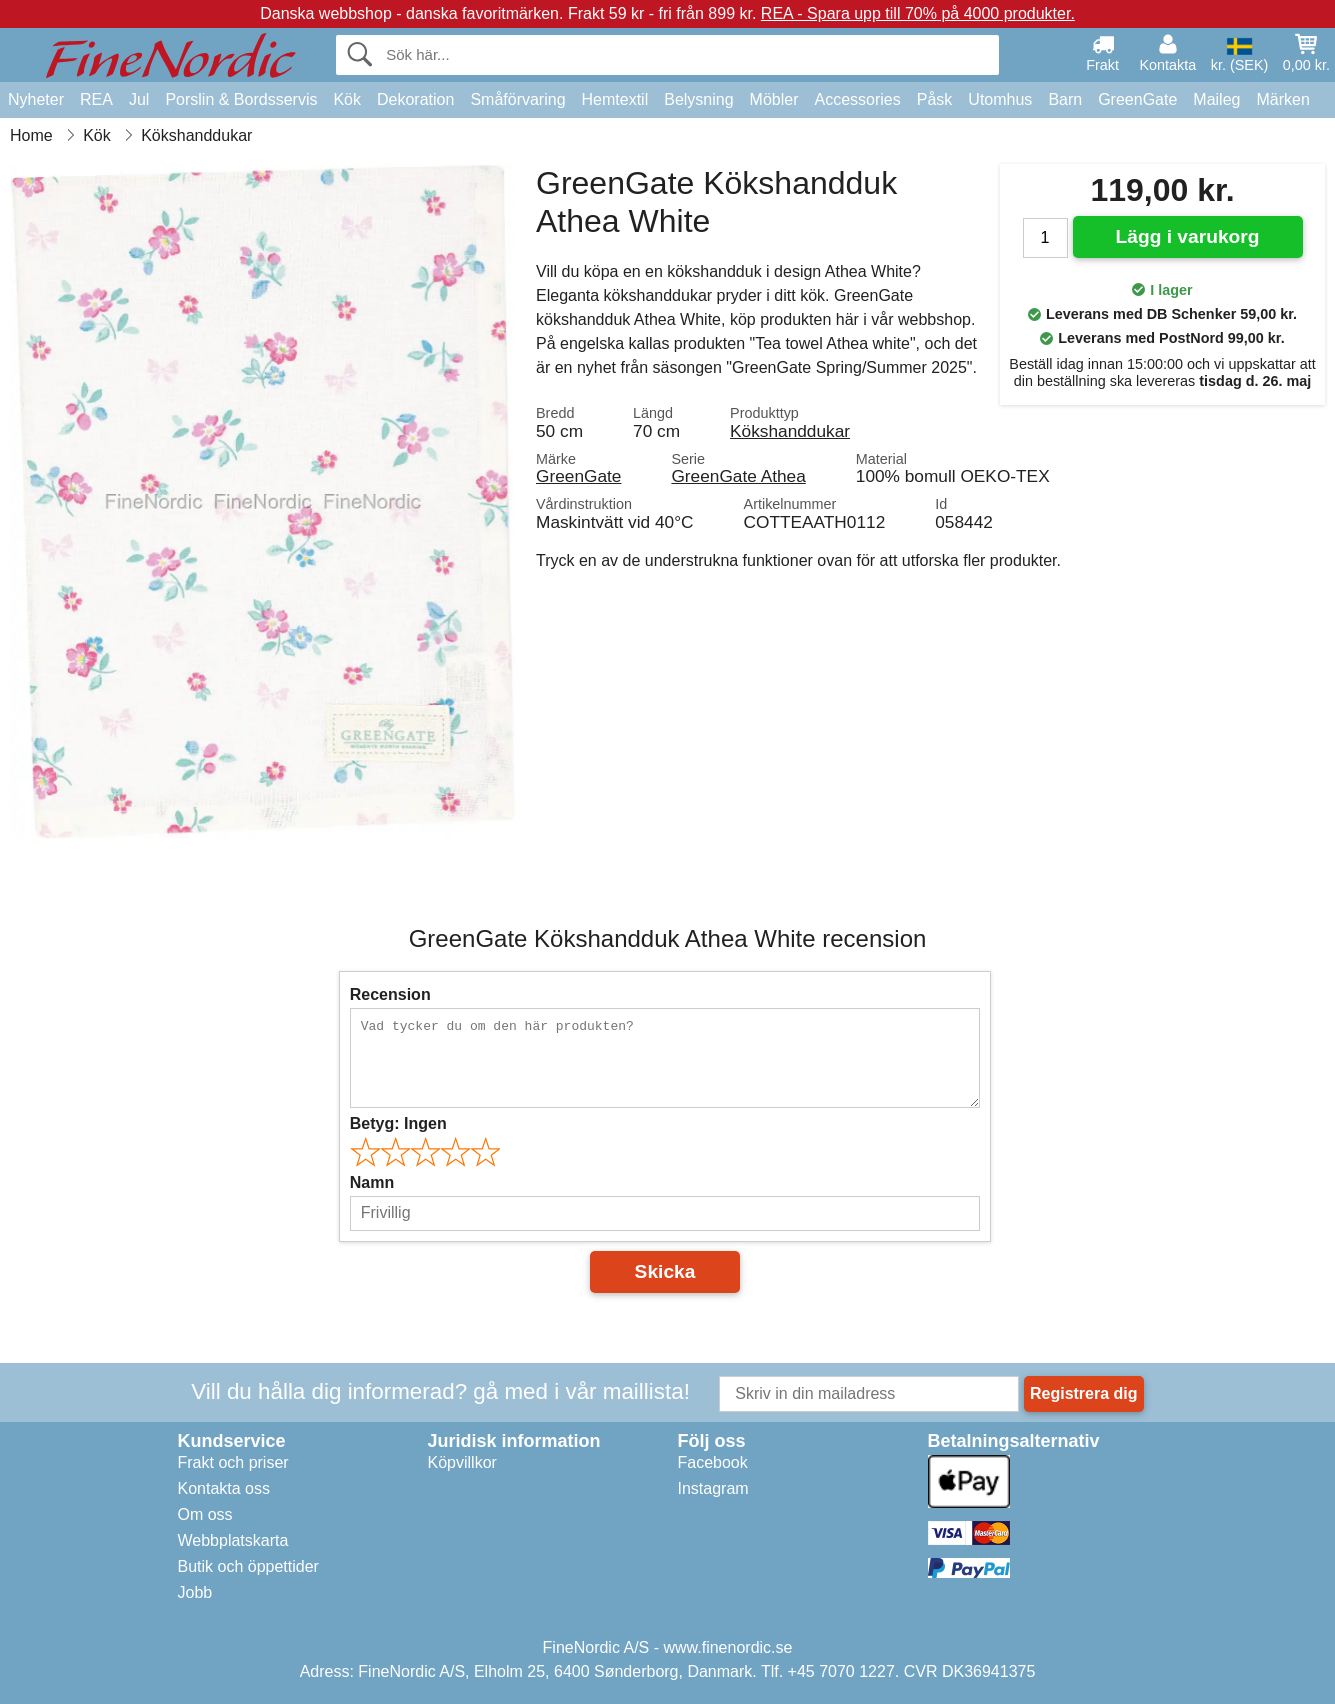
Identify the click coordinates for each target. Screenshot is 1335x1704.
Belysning (698, 99)
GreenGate (1137, 99)
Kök (347, 99)
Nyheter (36, 99)
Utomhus (1000, 99)
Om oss (205, 1514)
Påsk (935, 99)
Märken (1282, 99)
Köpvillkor (462, 1462)
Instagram (713, 1488)
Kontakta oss (224, 1488)
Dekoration (415, 99)
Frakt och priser (233, 1462)
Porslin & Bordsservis (241, 99)
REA (96, 99)
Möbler (774, 99)
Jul (139, 99)
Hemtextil (615, 99)
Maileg (1216, 99)
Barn (1065, 99)
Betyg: (398, 1123)
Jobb (195, 1592)
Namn (372, 1182)
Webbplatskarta (233, 1540)
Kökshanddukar (790, 431)
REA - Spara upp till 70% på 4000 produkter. (918, 13)
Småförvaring (517, 99)
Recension (390, 994)
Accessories (858, 99)
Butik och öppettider (248, 1566)
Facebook (713, 1462)
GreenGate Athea (738, 476)
